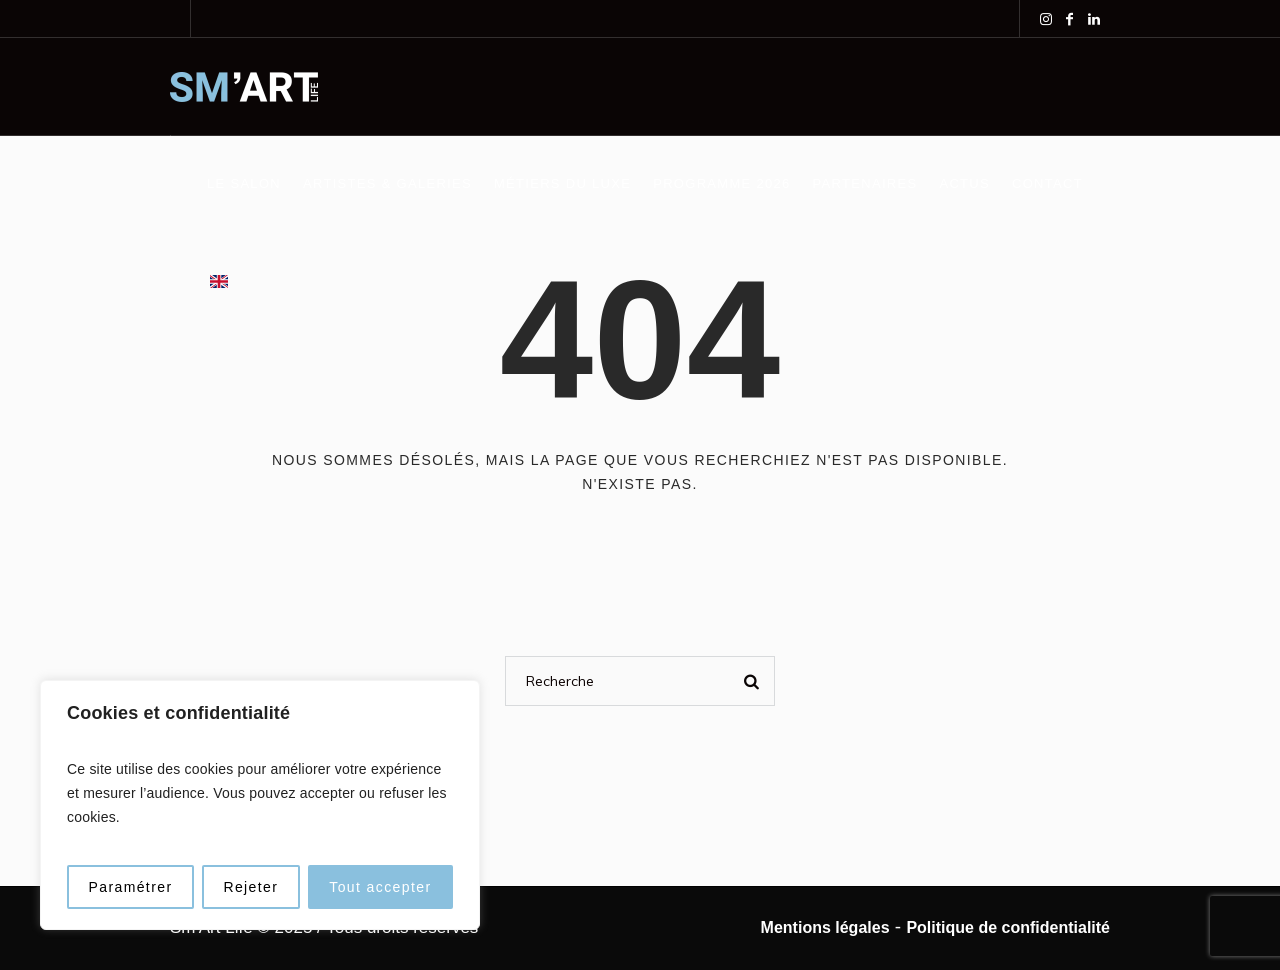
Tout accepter (380, 887)
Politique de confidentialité (1008, 927)
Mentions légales (825, 927)
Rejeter (250, 887)
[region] (260, 805)
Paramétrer (130, 887)
